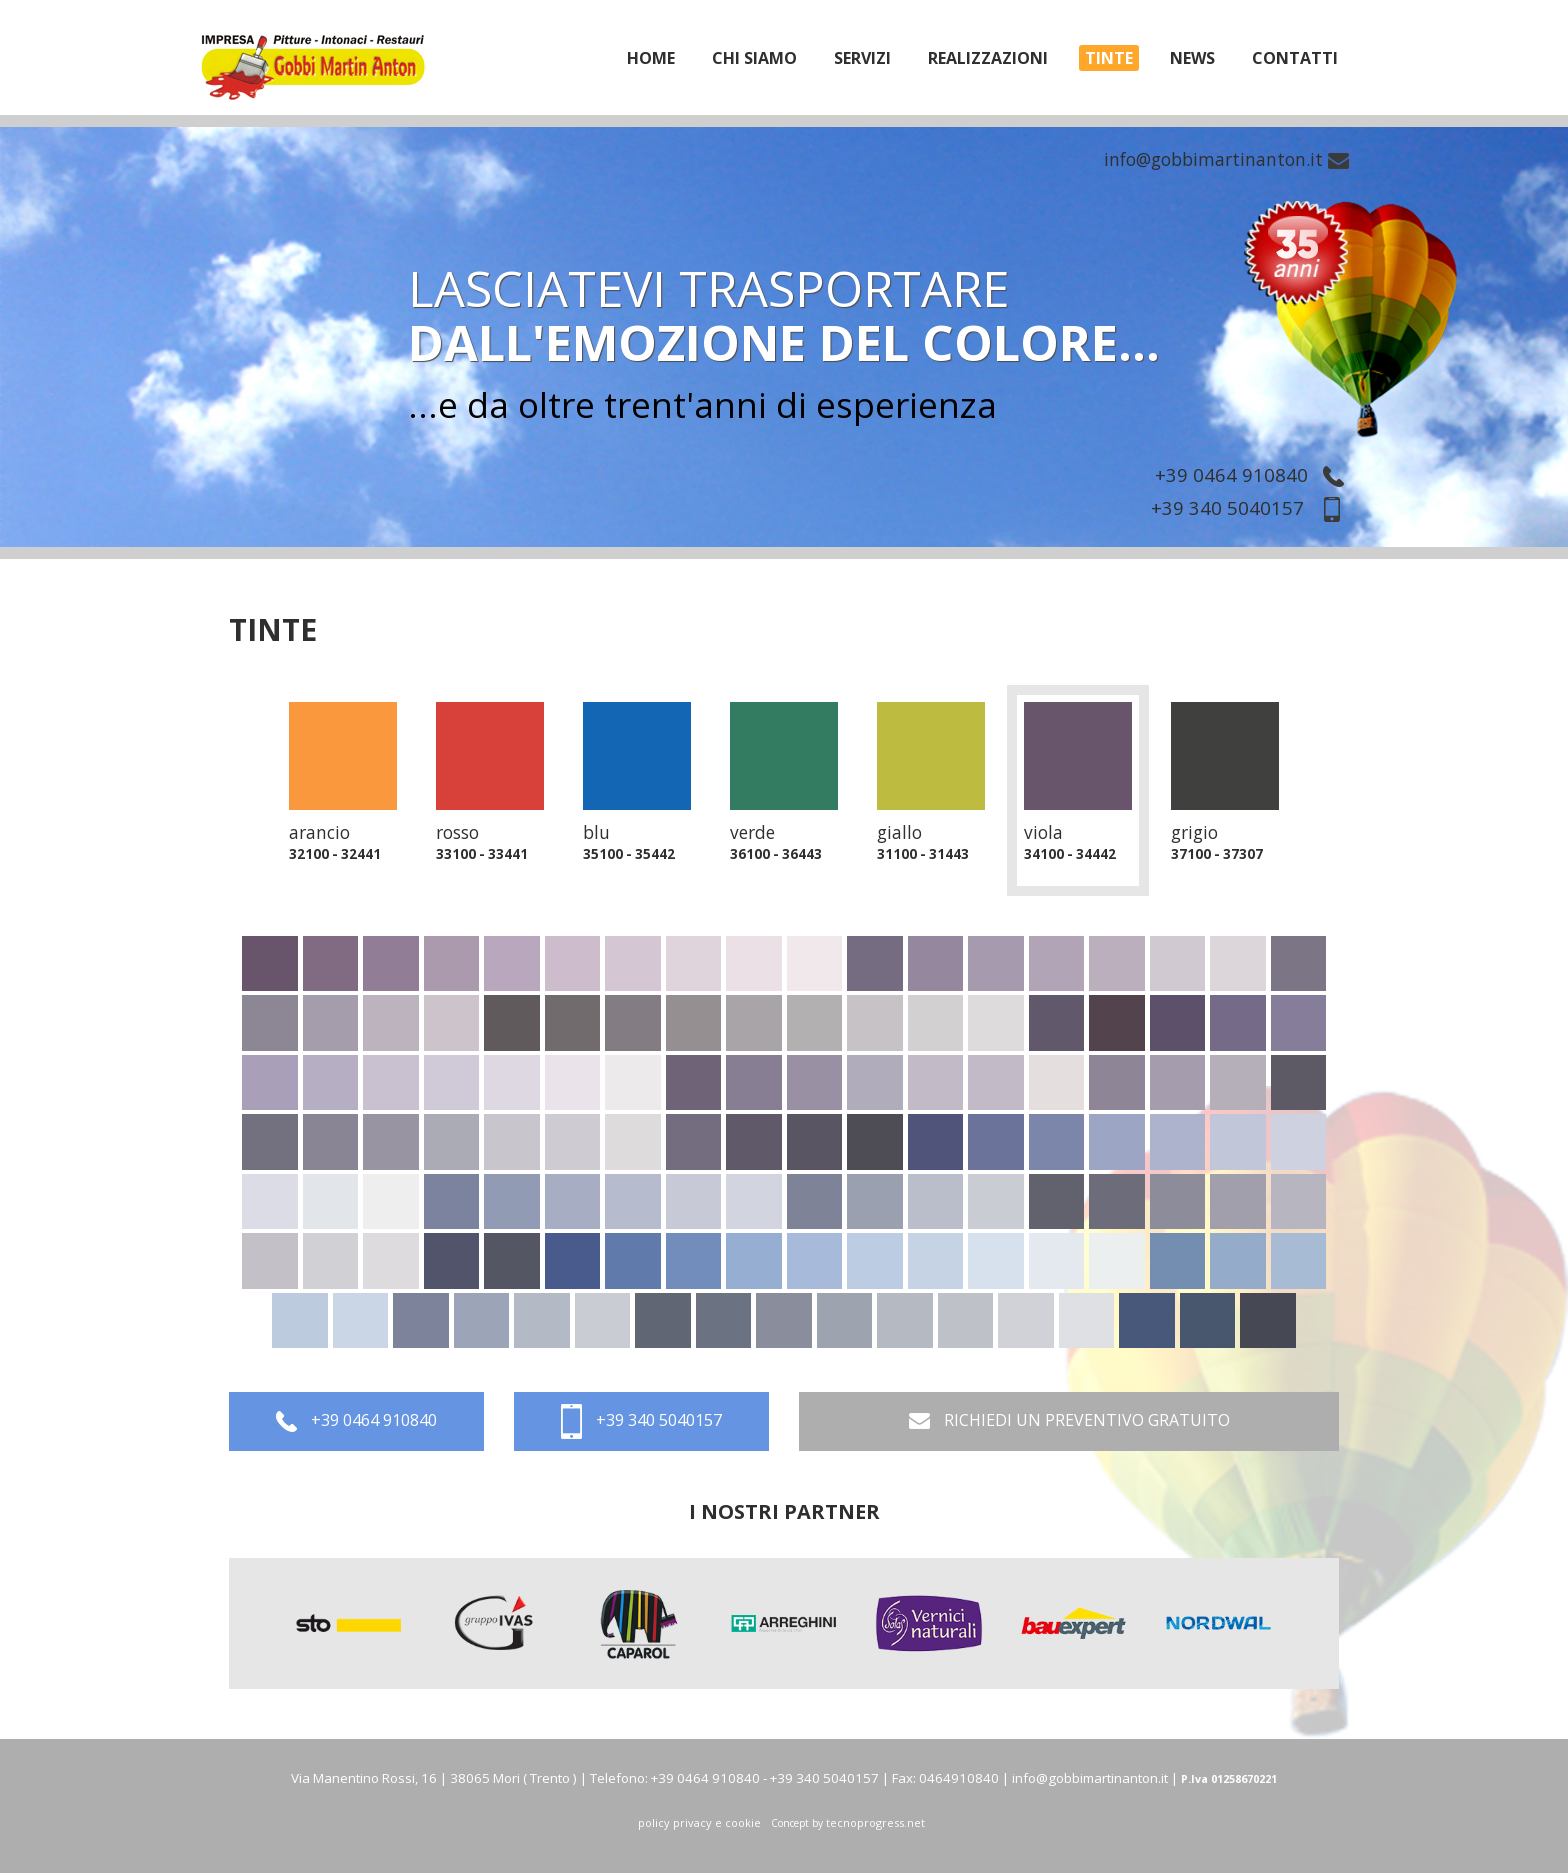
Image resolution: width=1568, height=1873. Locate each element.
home (651, 58)
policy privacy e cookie (699, 1822)
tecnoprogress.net (875, 1822)
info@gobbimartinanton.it (1226, 159)
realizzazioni (988, 58)
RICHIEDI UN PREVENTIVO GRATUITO (1069, 1421)
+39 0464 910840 (1254, 474)
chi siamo (754, 58)
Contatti (1295, 58)
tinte (1109, 58)
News (1192, 58)
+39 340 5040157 (1252, 507)
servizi (862, 58)
